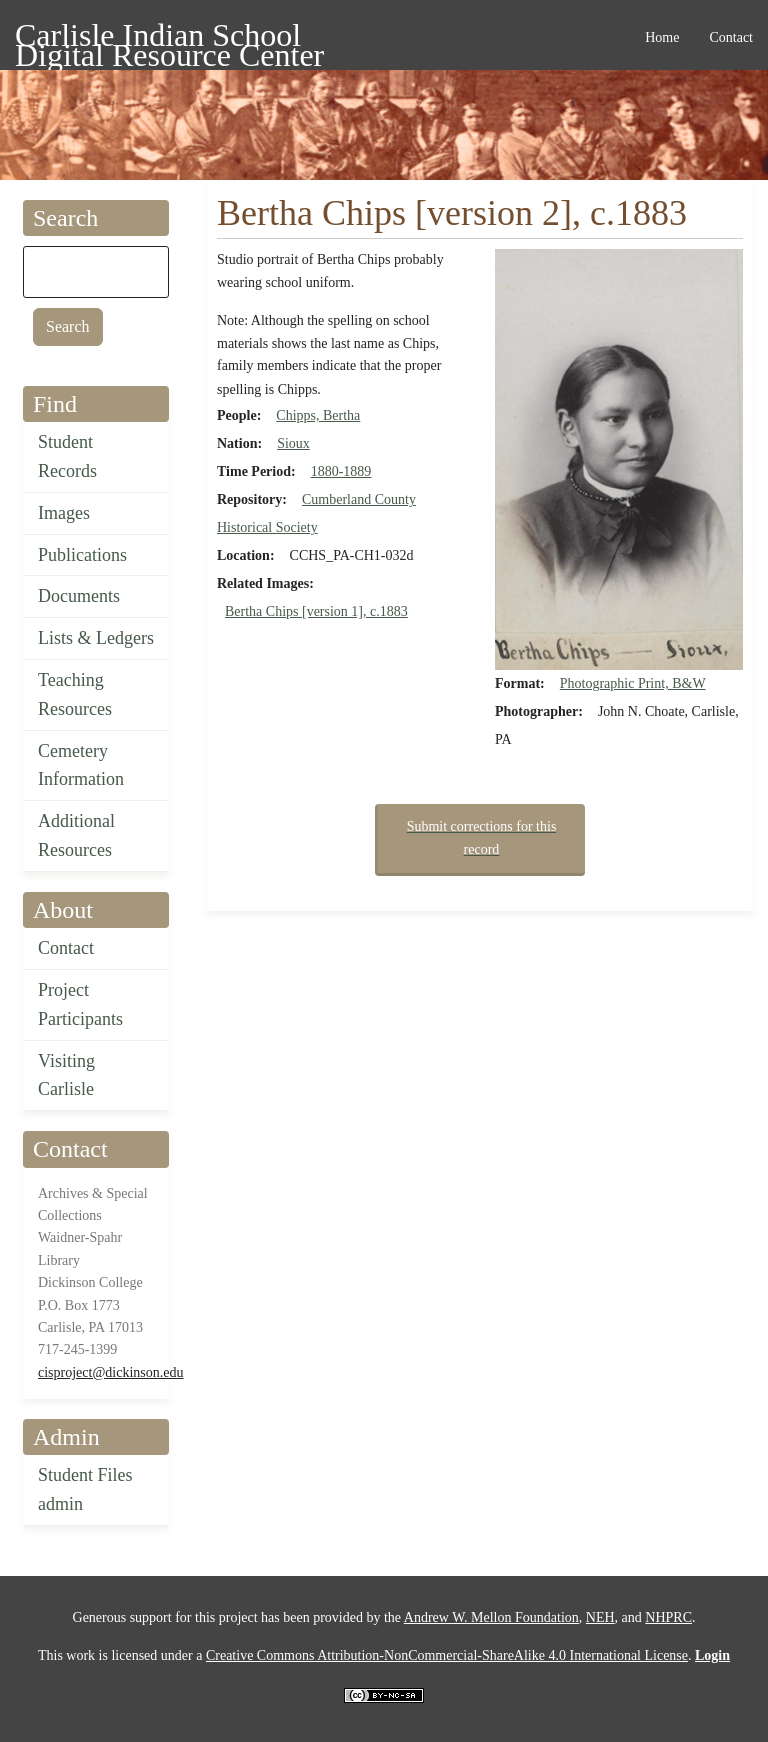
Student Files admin (85, 1489)
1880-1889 (341, 471)
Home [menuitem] (662, 37)
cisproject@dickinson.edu (110, 1372)
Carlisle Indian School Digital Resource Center (169, 38)
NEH (600, 1617)
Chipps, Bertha (318, 415)
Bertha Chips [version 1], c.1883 (316, 611)
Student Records (67, 456)
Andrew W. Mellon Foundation (491, 1617)
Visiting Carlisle (66, 1075)
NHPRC (668, 1617)
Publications (82, 555)
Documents (79, 596)
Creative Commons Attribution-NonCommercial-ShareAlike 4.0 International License (447, 1655)
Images (64, 513)
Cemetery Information (81, 765)
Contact (66, 948)
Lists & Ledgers (96, 638)
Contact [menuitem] (731, 37)
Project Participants (80, 1004)
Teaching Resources (75, 694)
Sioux (293, 443)
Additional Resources (76, 835)
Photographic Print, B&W (633, 683)
